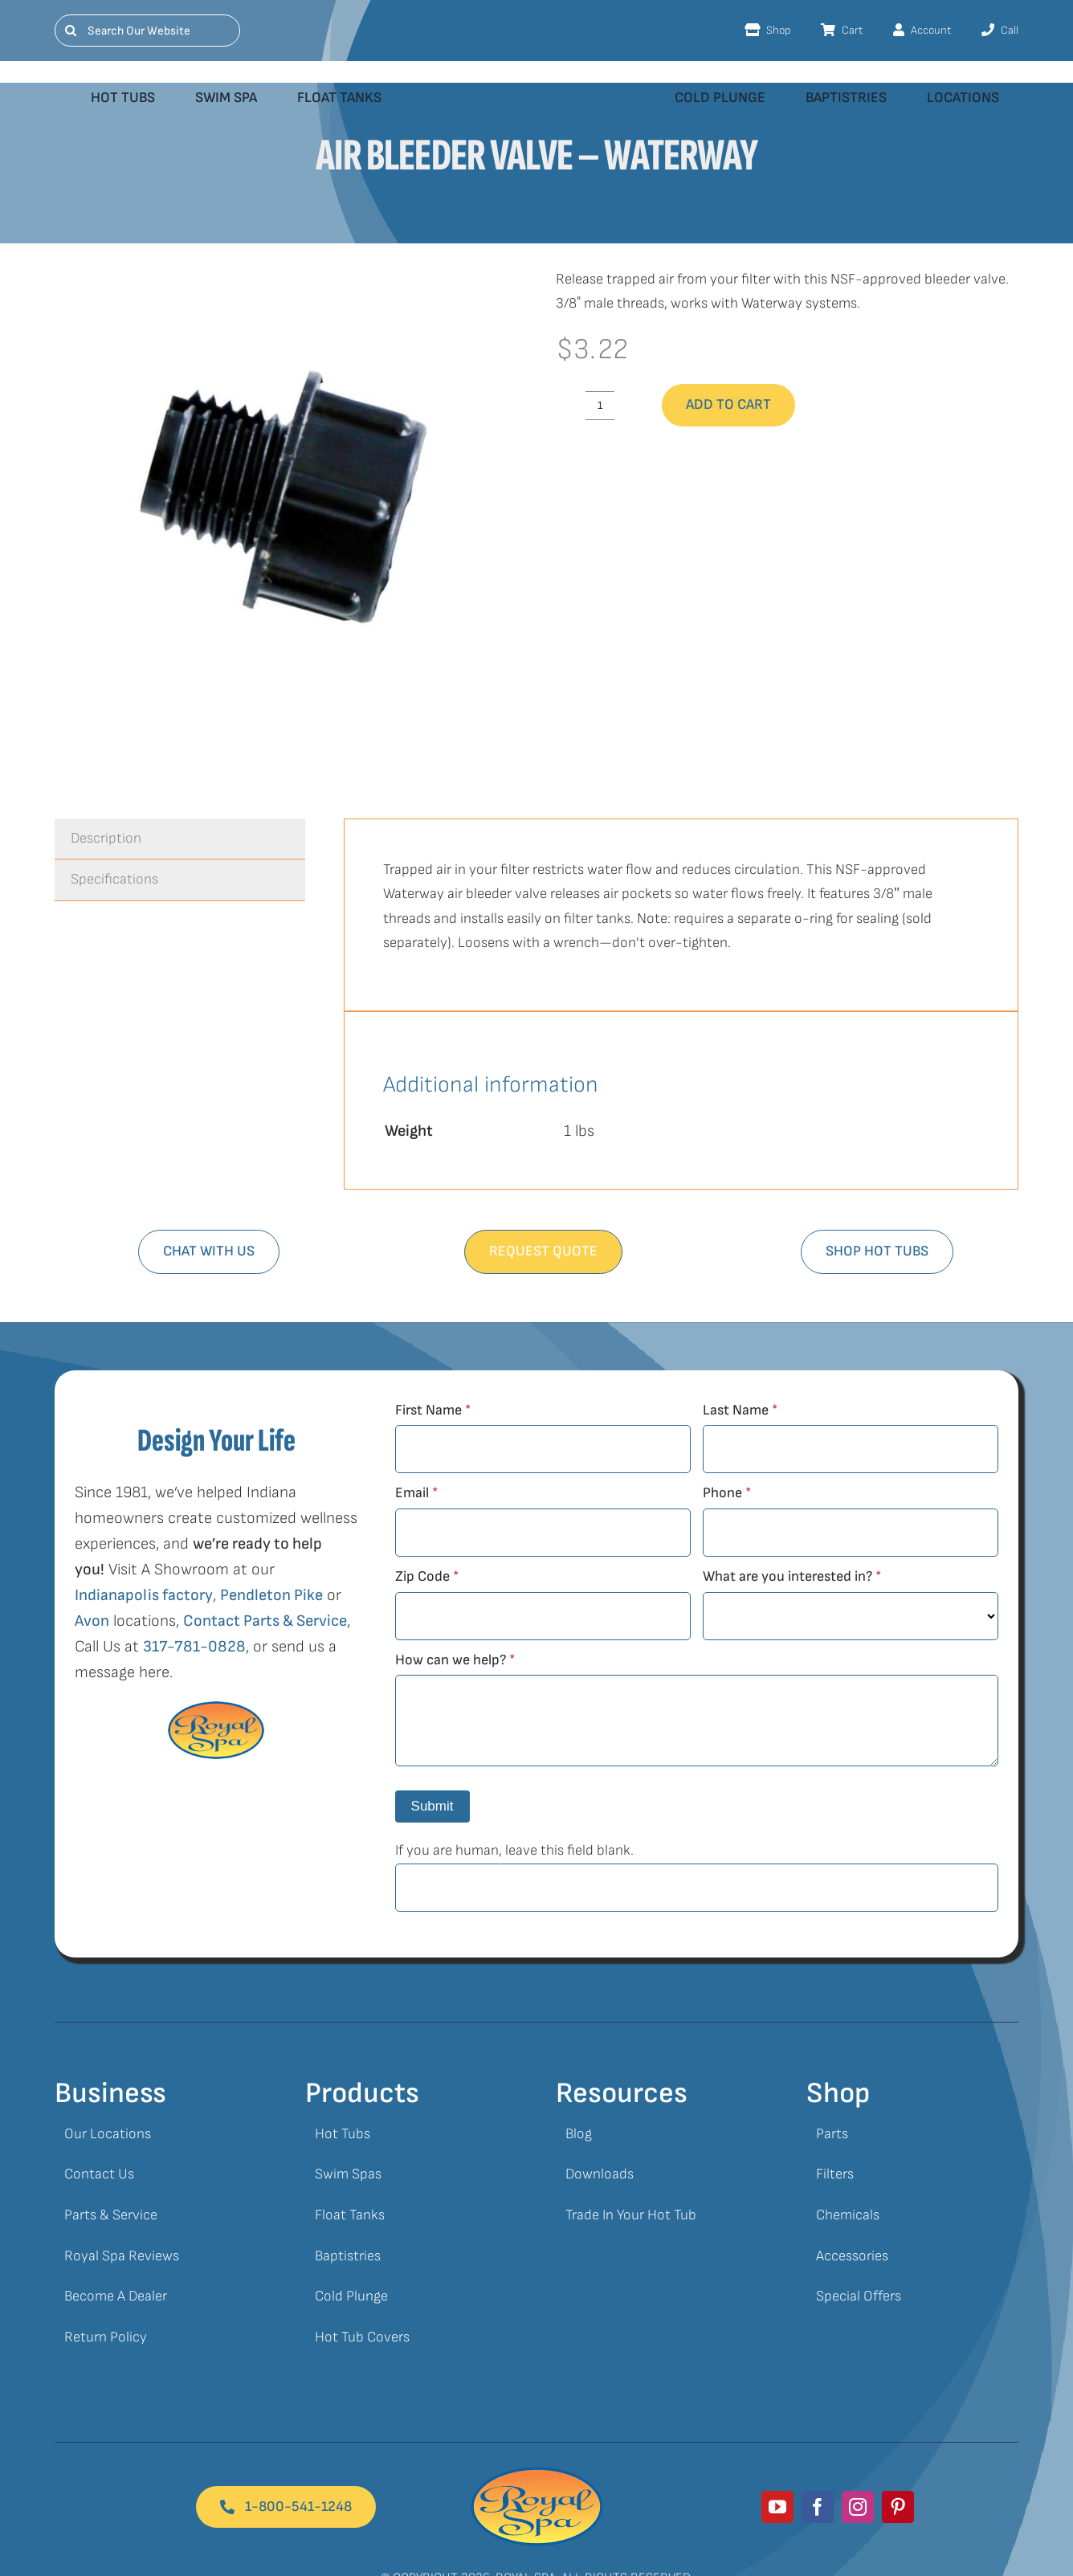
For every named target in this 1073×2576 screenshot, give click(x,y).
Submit (432, 1806)
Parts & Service (110, 2215)
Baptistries (348, 2255)
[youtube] (777, 2507)
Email (416, 1492)
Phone (727, 1492)
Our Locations (107, 2133)
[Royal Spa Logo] (537, 2473)
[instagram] (858, 2507)
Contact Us (99, 2174)
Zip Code (427, 1576)
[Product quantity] (599, 405)
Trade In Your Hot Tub (630, 2215)
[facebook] (818, 2507)
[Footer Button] (286, 2507)
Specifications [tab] (114, 879)
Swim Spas (348, 2174)
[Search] (71, 30)
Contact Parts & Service (265, 1621)
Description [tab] (106, 838)
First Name (433, 1410)
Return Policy (105, 2337)
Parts (832, 2133)
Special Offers (858, 2296)
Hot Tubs (342, 2133)
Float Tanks (350, 2215)
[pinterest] (898, 2507)
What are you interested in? (792, 1576)
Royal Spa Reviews (121, 2255)
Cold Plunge (351, 2296)
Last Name (740, 1410)
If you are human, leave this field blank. (514, 1850)
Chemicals (847, 2215)
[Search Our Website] (147, 30)
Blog (578, 2133)
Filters (835, 2174)
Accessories (852, 2255)
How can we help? (455, 1659)
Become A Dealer (115, 2296)
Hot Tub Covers (362, 2337)
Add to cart (728, 404)
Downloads (599, 2174)
